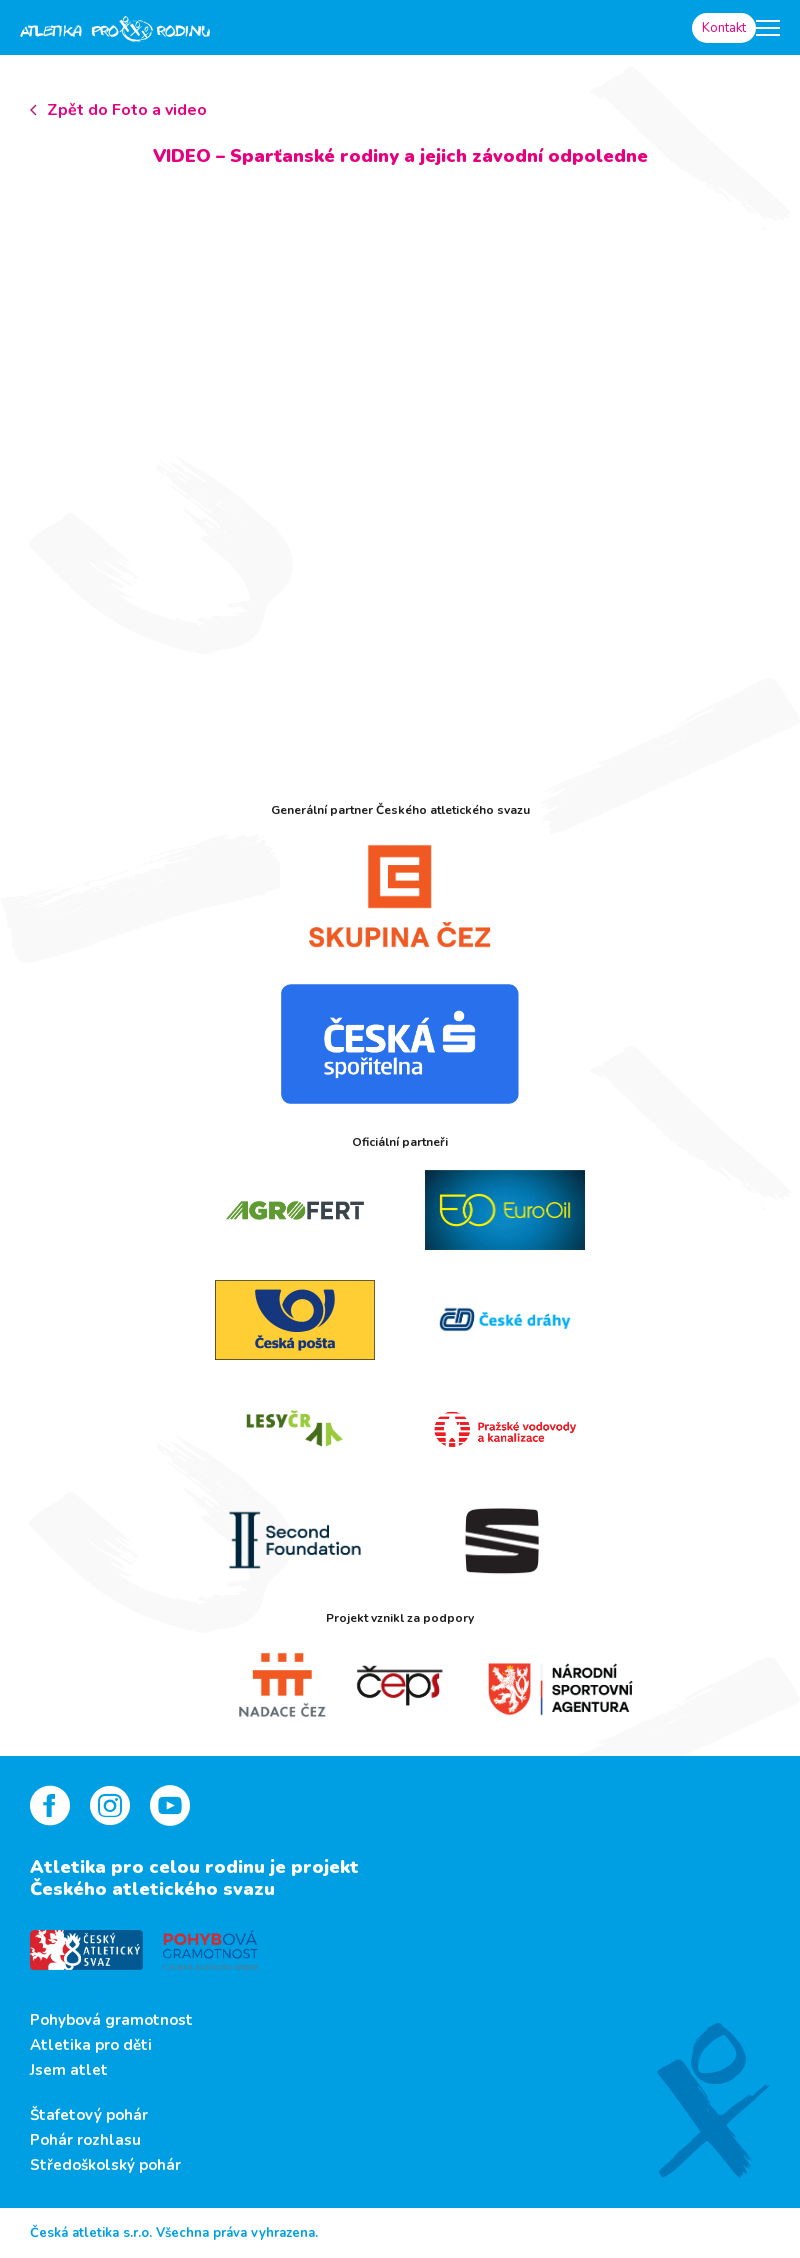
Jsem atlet (69, 2070)
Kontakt (724, 28)
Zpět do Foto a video (127, 110)
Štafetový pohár (89, 2115)
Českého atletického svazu (152, 1889)
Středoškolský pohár (105, 2165)
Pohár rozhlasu (85, 2140)
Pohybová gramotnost (111, 2020)
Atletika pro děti (91, 2045)
